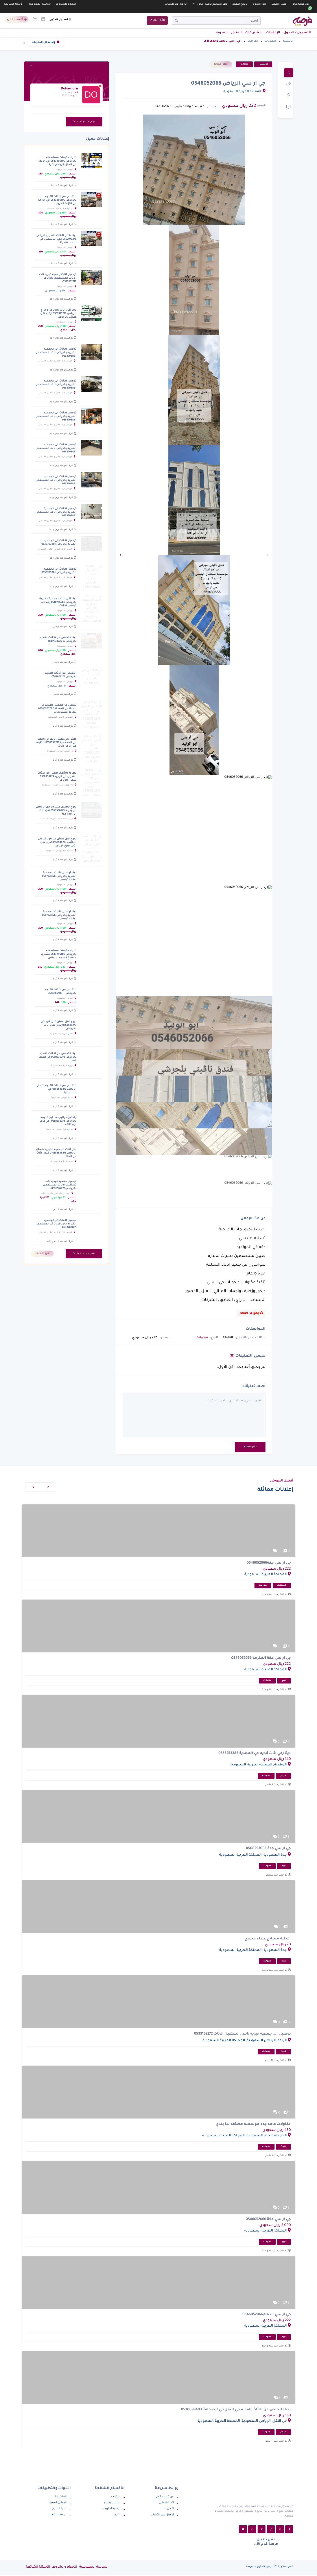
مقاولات (252, 41)
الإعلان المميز (279, 4)
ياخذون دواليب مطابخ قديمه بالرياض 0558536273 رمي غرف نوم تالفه (57, 1112)
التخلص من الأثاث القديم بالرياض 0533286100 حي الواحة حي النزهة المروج (57, 200)
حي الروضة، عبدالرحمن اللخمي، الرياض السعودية (57, 811)
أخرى (117, 2515)
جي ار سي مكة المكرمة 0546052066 (261, 1659)
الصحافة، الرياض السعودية (62, 715)
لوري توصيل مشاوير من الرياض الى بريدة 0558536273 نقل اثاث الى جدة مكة (56, 803)
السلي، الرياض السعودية (63, 1024)
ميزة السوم (259, 4)
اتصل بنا (169, 2509)
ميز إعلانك (46, 1244)
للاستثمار (263, 64)
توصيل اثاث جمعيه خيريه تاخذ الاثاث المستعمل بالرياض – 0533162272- (57, 278)
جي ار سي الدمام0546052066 (266, 2316)
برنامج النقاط (240, 4)
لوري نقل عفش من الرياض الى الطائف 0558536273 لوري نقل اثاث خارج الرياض (57, 835)
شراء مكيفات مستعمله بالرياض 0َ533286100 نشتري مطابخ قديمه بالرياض (58, 945)
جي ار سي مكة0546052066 (269, 1564)
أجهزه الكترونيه (111, 2509)
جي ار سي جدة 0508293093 (268, 1850)
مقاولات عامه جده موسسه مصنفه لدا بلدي (253, 2125)
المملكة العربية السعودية (244, 92)
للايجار (283, 1777)
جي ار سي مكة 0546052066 (268, 2220)
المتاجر (236, 33)
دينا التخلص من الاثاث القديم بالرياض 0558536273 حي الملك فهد (57, 1048)
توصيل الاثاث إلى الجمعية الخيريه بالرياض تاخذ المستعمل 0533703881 (55, 512)
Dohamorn (69, 89)
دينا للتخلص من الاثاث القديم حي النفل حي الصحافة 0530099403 (236, 2411)
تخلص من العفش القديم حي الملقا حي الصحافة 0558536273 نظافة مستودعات (57, 708)
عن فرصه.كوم (301, 4)
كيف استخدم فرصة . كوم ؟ (212, 4)
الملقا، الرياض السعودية (63, 1152)
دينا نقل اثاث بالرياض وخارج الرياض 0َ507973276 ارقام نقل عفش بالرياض (58, 314)
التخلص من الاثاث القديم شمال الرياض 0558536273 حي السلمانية (56, 1080)
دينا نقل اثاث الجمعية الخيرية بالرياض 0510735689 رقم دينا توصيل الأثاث (57, 601)
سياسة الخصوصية (39, 4)
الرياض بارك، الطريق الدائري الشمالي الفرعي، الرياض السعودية (57, 361)
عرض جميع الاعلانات (84, 121)
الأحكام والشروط (66, 4)
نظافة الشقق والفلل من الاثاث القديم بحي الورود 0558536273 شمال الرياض (56, 771)
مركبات (115, 2498)
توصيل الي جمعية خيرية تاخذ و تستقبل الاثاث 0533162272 (242, 2035)
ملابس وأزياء (112, 2504)
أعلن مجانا (216, 65)
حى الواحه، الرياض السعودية (62, 208)
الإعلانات (273, 33)
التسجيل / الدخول (297, 33)
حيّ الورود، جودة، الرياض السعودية (59, 779)
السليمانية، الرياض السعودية (61, 843)
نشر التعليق (250, 1448)
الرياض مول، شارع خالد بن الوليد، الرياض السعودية (57, 1184)
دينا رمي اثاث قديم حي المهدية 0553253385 (254, 1754)
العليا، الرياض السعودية (63, 1088)
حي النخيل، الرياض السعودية (61, 747)
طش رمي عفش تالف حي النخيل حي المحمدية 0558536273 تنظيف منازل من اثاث (56, 739)
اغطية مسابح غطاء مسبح (268, 1940)
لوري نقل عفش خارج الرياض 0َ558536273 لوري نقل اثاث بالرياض (58, 1016)
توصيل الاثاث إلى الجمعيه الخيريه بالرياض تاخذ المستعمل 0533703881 (55, 353)
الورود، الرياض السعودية (63, 1056)
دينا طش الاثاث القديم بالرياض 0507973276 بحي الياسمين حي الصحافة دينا (56, 239)
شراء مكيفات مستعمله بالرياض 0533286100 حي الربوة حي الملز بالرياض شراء (57, 161)
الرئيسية (288, 41)
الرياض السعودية (66, 169)
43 (76, 92)
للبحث (283, 2148)
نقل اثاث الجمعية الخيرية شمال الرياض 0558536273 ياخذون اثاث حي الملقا (56, 1144)
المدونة (222, 33)
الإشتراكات (254, 33)
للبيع (284, 1682)
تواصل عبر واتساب (159, 2516)
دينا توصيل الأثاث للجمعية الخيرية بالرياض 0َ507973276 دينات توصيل (59, 867)
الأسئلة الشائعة (13, 4)
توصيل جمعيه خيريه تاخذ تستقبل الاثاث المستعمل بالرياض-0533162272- (59, 1176)
